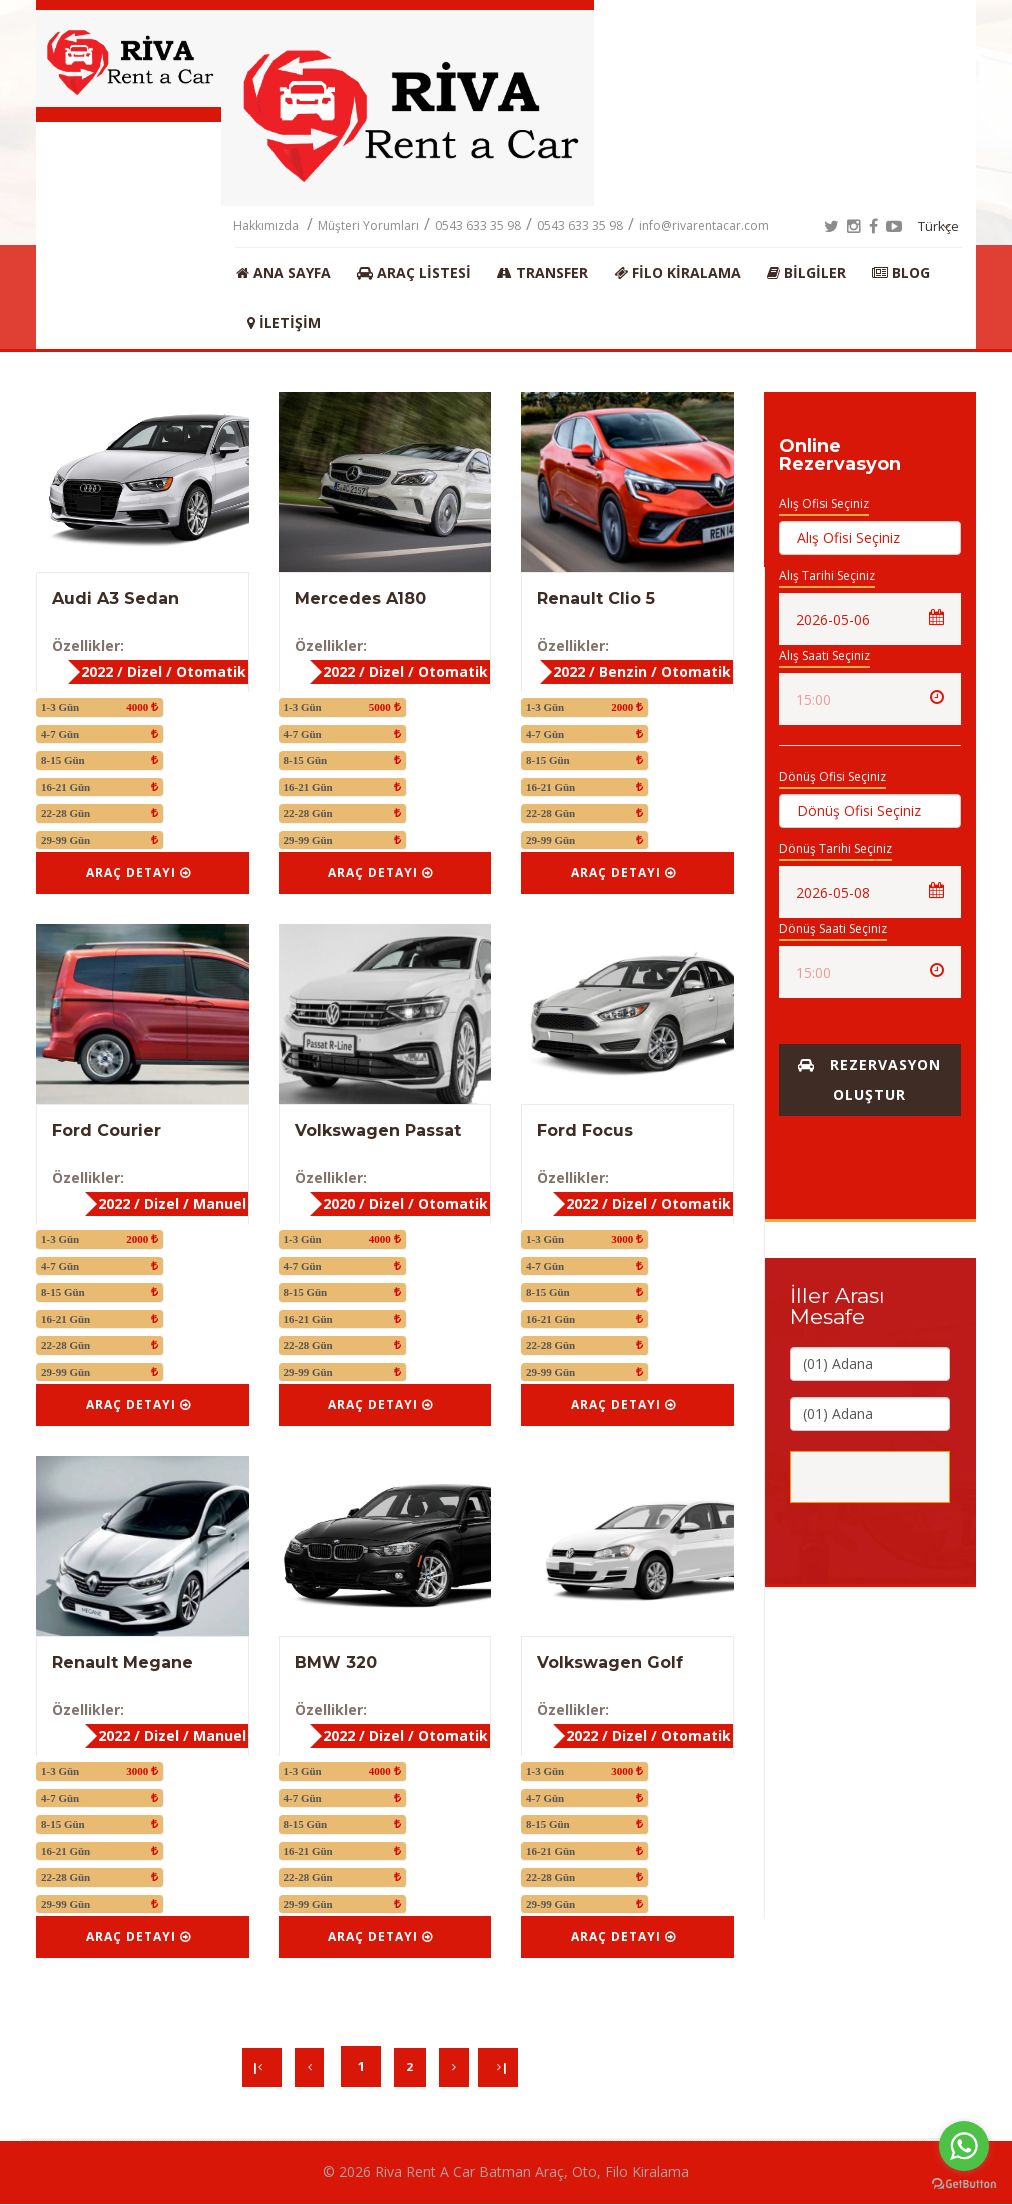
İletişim (284, 323)
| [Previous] (225, 2066)
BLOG (901, 273)
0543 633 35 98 (478, 225)
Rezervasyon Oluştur (869, 1079)
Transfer (542, 273)
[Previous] (295, 2067)
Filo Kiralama (677, 273)
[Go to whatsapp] (964, 2146)
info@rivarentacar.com (704, 225)
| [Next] (533, 2066)
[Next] (467, 2067)
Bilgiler (806, 273)
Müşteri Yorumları (368, 225)
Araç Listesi (414, 273)
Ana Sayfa (283, 273)
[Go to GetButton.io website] (964, 2184)
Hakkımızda (267, 225)
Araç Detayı (138, 872)
